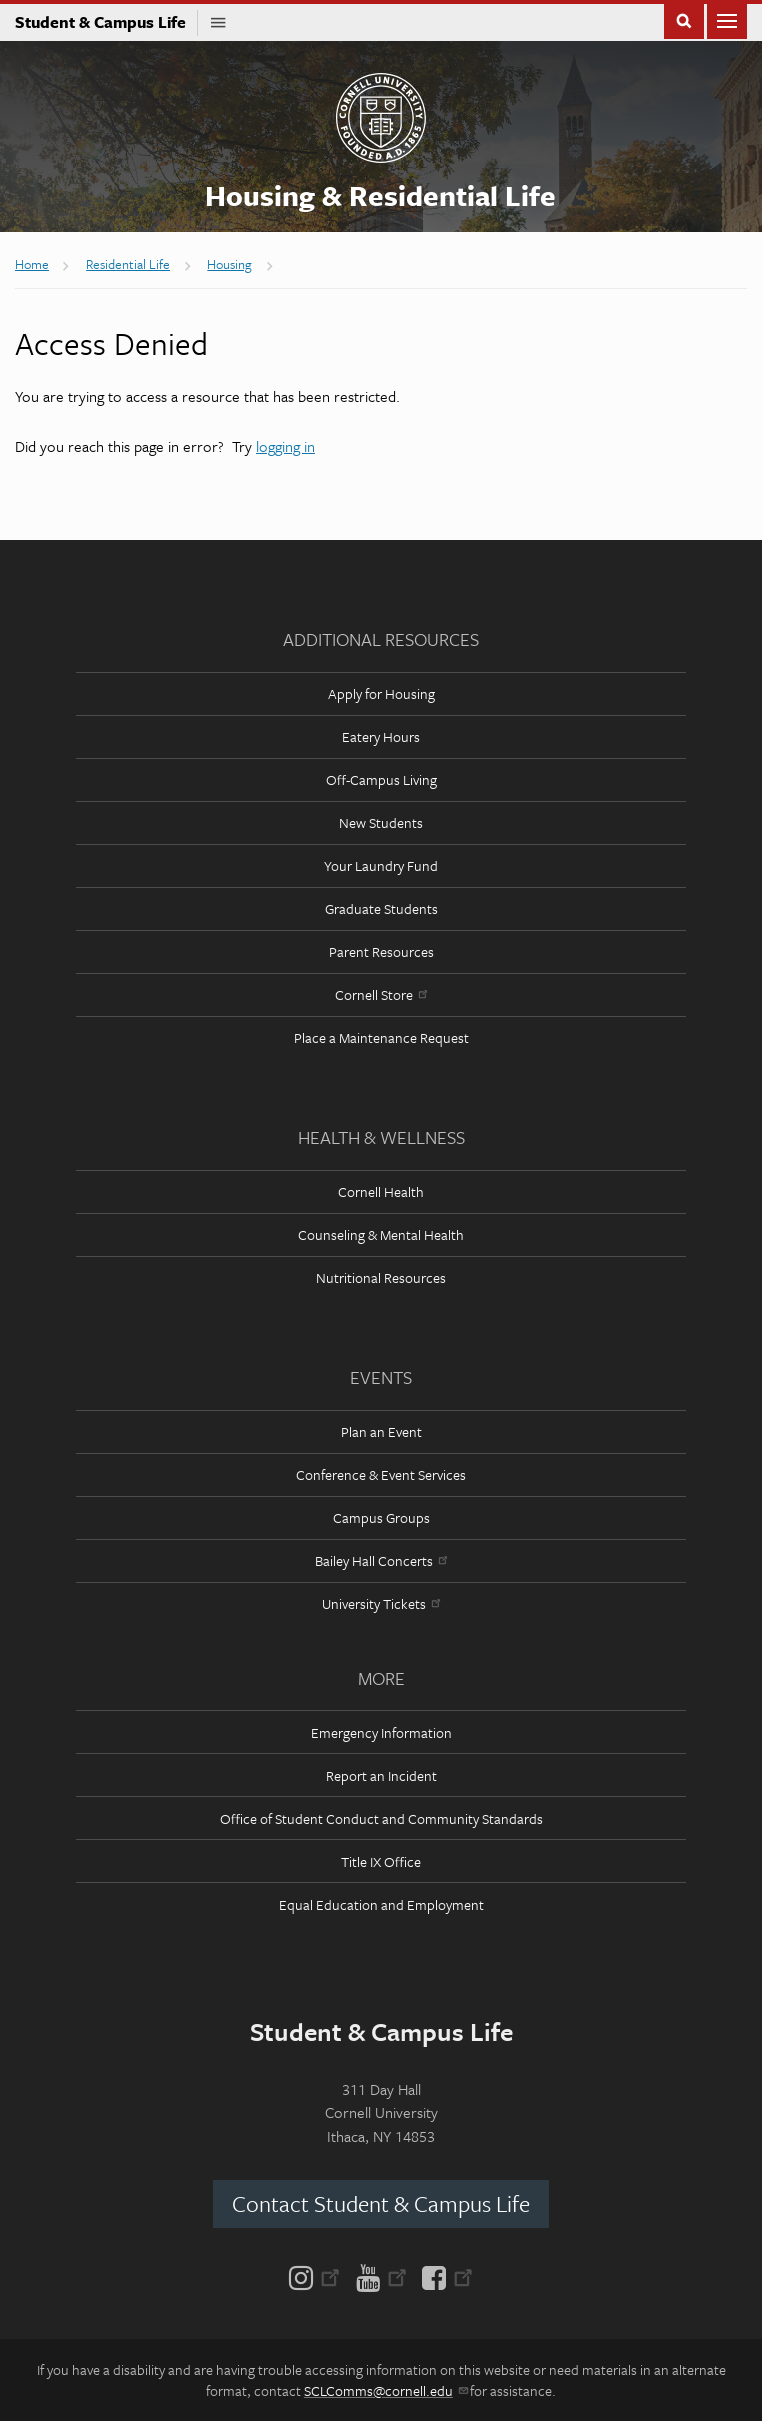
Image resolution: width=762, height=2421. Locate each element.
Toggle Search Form (684, 19)
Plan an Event (381, 1431)
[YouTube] (381, 2276)
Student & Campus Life (106, 22)
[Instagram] (318, 2276)
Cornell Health (381, 1191)
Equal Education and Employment (381, 1904)
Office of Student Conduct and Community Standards (381, 1818)
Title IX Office (381, 1861)
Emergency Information (381, 1732)
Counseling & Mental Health (381, 1234)
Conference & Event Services (381, 1474)
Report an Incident (381, 1775)
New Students (381, 822)
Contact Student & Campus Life (381, 2203)
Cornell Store (381, 994)
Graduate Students (381, 908)
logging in (285, 446)
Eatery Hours (381, 736)
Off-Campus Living (381, 779)
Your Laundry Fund (381, 865)
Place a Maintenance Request (381, 1037)
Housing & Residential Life (380, 195)
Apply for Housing (381, 693)
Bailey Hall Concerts (381, 1560)
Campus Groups (381, 1517)
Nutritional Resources (381, 1277)
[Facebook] (443, 2276)
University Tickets (381, 1603)
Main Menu (727, 19)
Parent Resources (381, 951)
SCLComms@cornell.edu (385, 2390)
